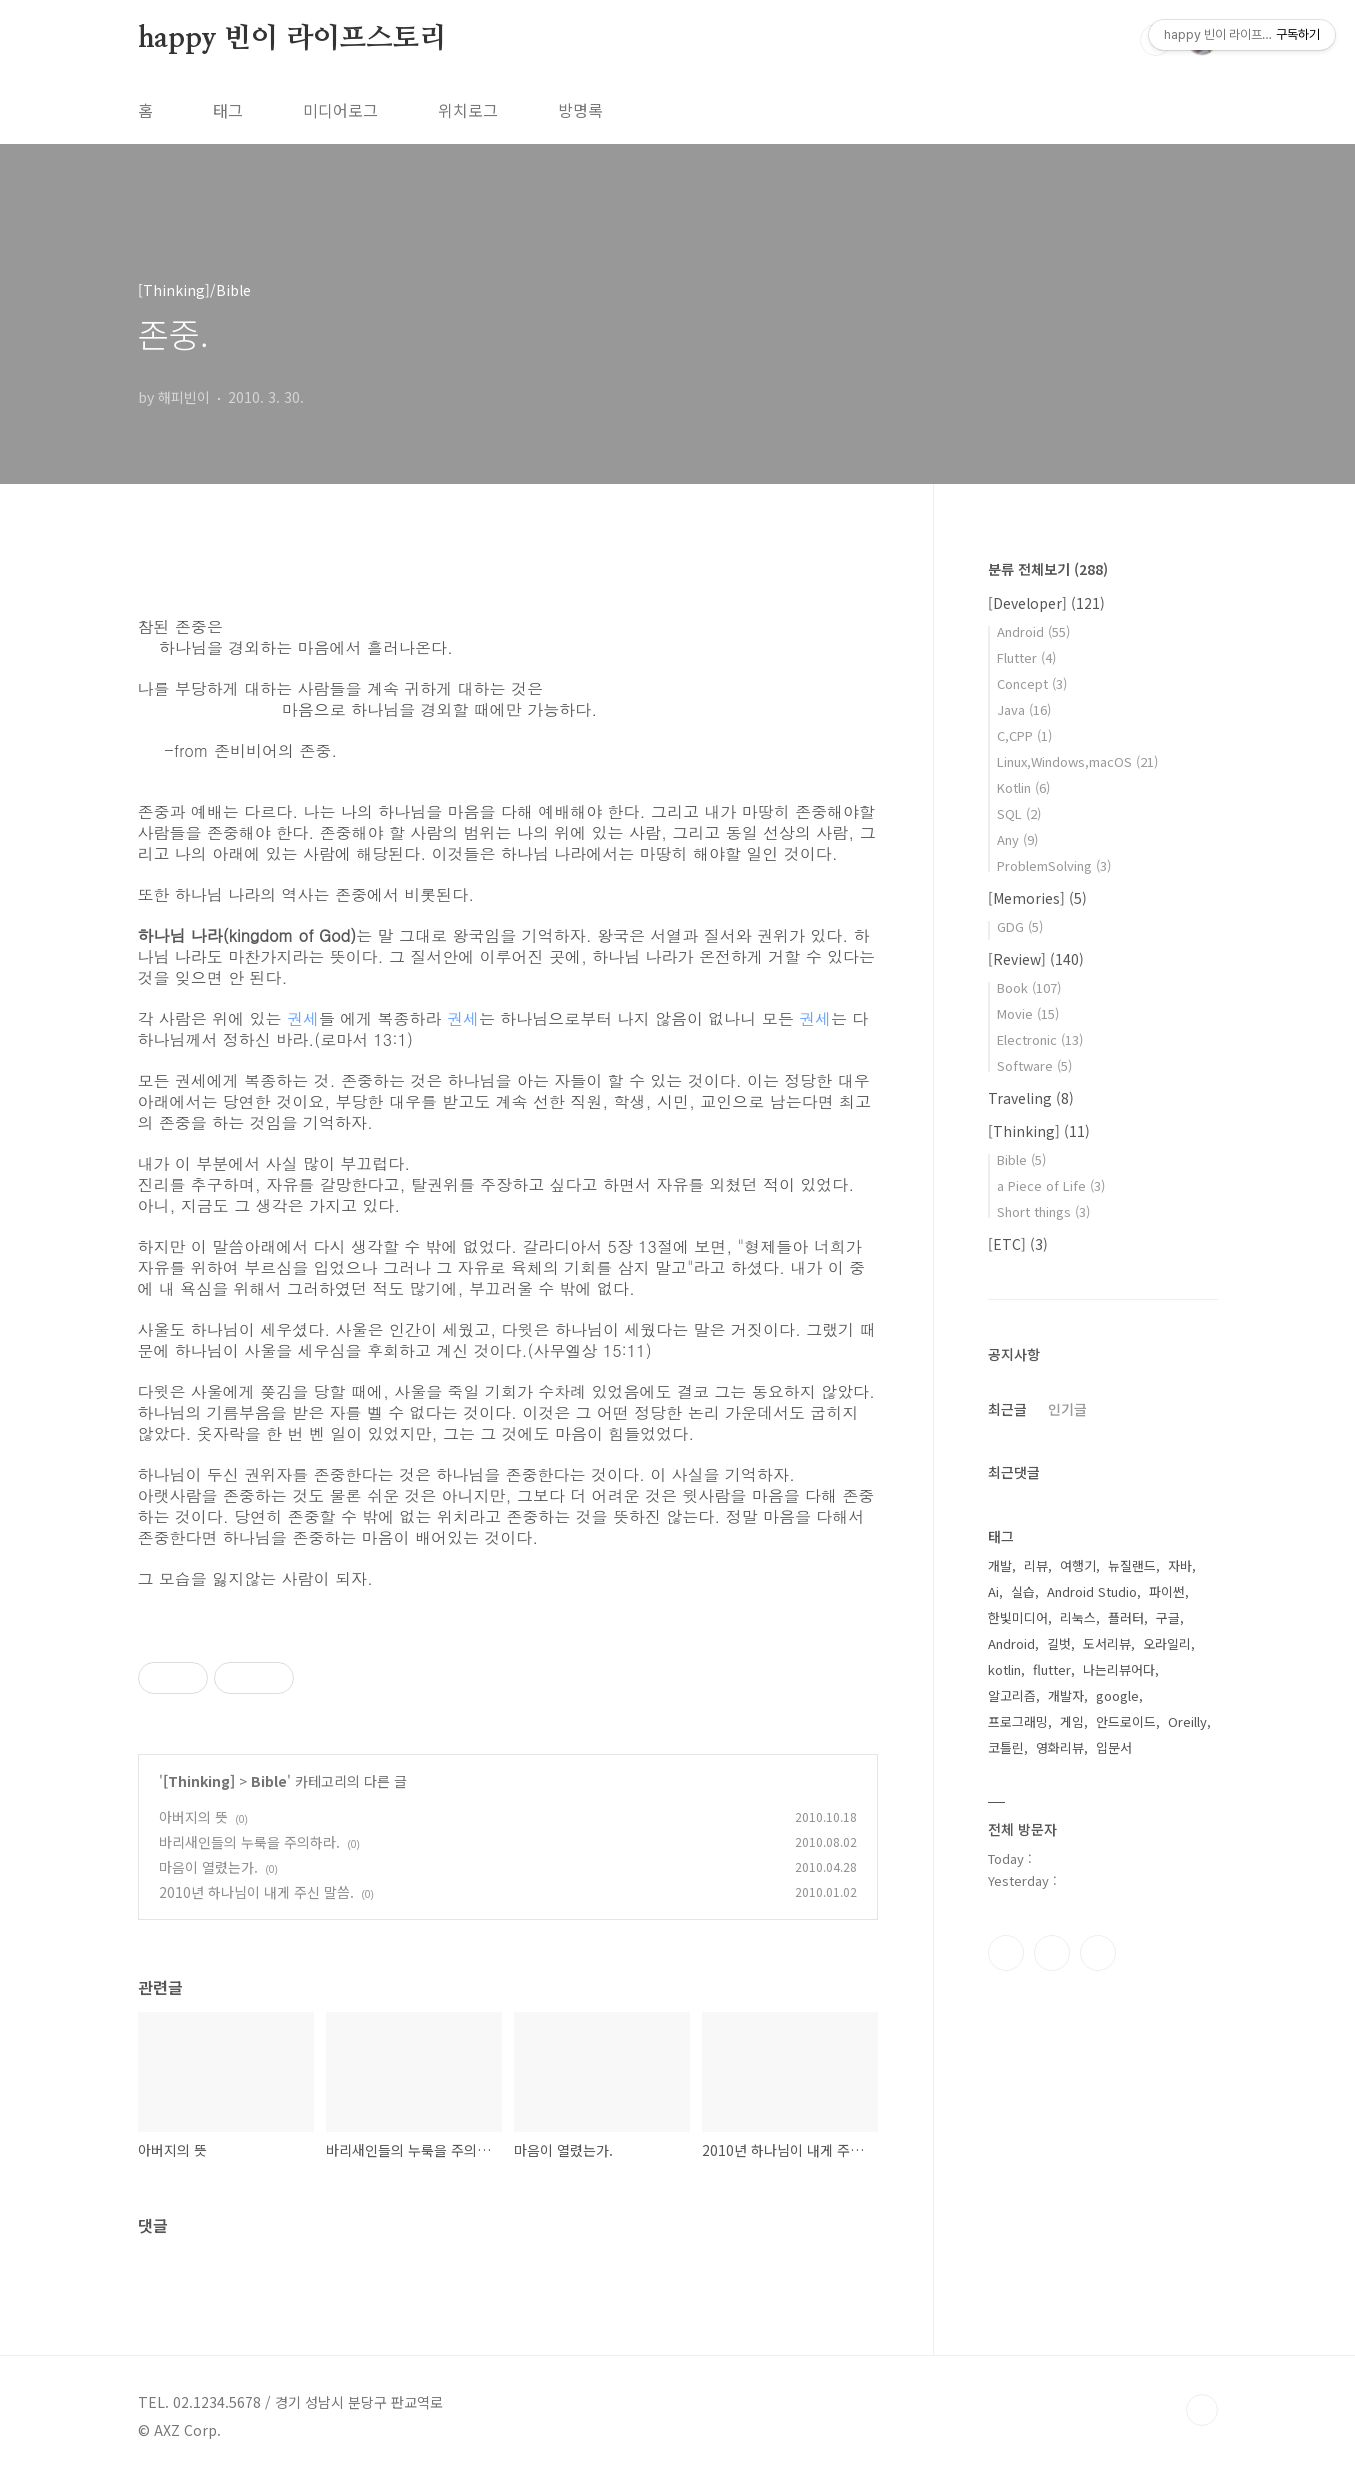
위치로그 (468, 110)
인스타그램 (1052, 1953)
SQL (1019, 813)
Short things (1043, 1211)
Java (1024, 709)
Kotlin (1023, 787)
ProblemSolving (1054, 865)
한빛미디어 (1018, 1617)
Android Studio (1092, 1591)
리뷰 (1036, 1565)
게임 (1072, 1721)
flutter (1052, 1669)
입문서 (1114, 1747)
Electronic (1040, 1039)
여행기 (1078, 1565)
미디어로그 (340, 110)
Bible (269, 1781)
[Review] (1036, 959)
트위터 (1098, 1953)
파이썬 (1167, 1591)
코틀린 (1006, 1747)
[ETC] (1018, 1244)
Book (1029, 987)
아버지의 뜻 (193, 1817)
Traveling (1031, 1098)
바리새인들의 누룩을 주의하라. (249, 1842)
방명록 (580, 110)
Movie (1028, 1013)
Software (1034, 1065)
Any (1017, 839)
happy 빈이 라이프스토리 (292, 39)
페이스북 (1006, 1953)
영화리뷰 (1060, 1747)
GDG (1020, 926)
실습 (1023, 1591)
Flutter (1026, 657)
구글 (1168, 1617)
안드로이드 (1126, 1721)
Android (1033, 631)
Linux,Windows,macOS (1077, 761)
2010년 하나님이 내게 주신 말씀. (256, 1892)
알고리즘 (1012, 1695)
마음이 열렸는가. (208, 1867)
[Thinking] (199, 1781)
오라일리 (1167, 1643)
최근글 (1007, 1409)
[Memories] (1037, 898)
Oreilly (1187, 1721)
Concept (1032, 683)
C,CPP (1024, 735)
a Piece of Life (1051, 1185)
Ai (993, 1591)
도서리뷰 (1107, 1643)
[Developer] (1046, 603)
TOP (1202, 2410)
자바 (1180, 1565)
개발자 (1066, 1695)
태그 (228, 110)
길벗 (1059, 1643)
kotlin (1004, 1669)
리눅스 (1078, 1617)
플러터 (1126, 1617)
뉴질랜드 (1132, 1565)
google (1117, 1695)
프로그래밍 (1018, 1721)
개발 (1000, 1565)
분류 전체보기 (1048, 569)
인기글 (1067, 1409)
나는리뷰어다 (1119, 1669)
